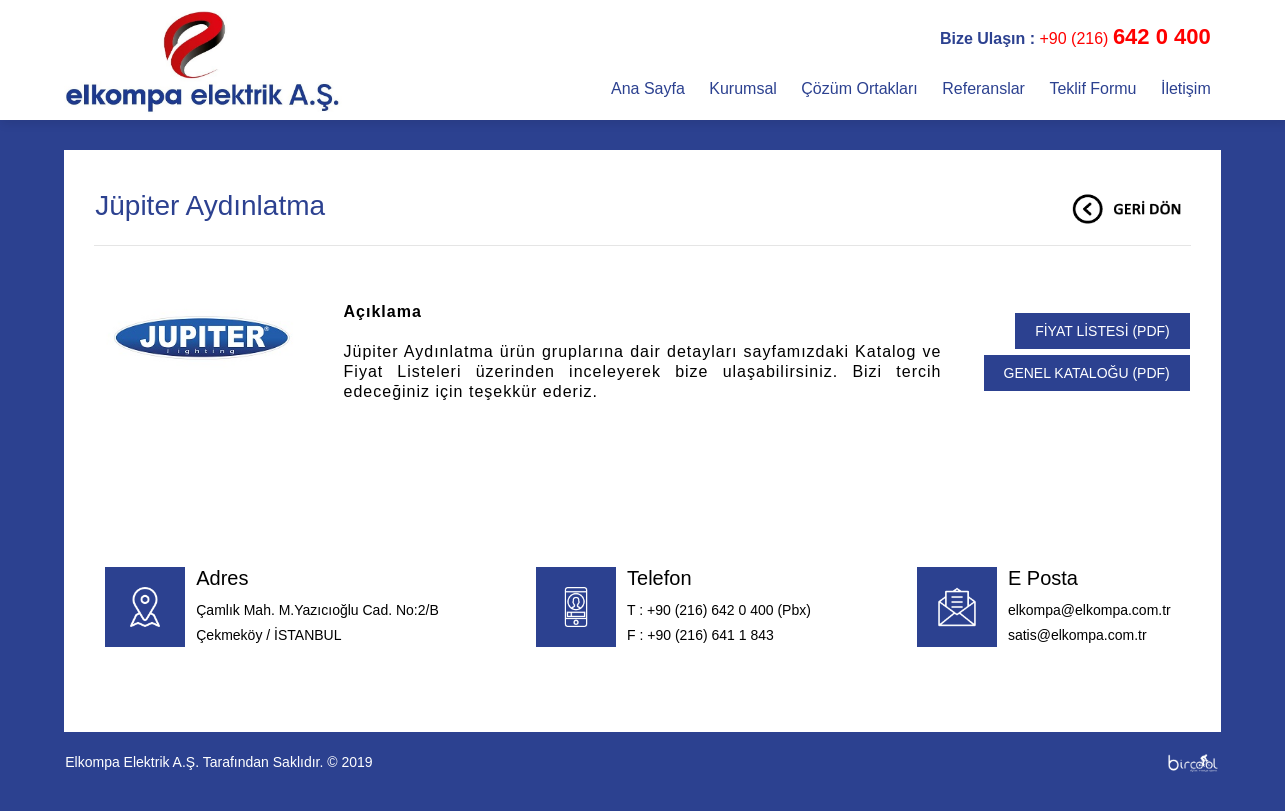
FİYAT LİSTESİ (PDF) (1102, 331)
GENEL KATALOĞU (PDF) (1087, 373)
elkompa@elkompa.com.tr (1089, 610)
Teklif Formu (1095, 88)
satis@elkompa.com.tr (1077, 635)
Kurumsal (745, 88)
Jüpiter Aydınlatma (210, 205)
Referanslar (985, 88)
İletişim (1186, 88)
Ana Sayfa (650, 88)
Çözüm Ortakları (861, 88)
